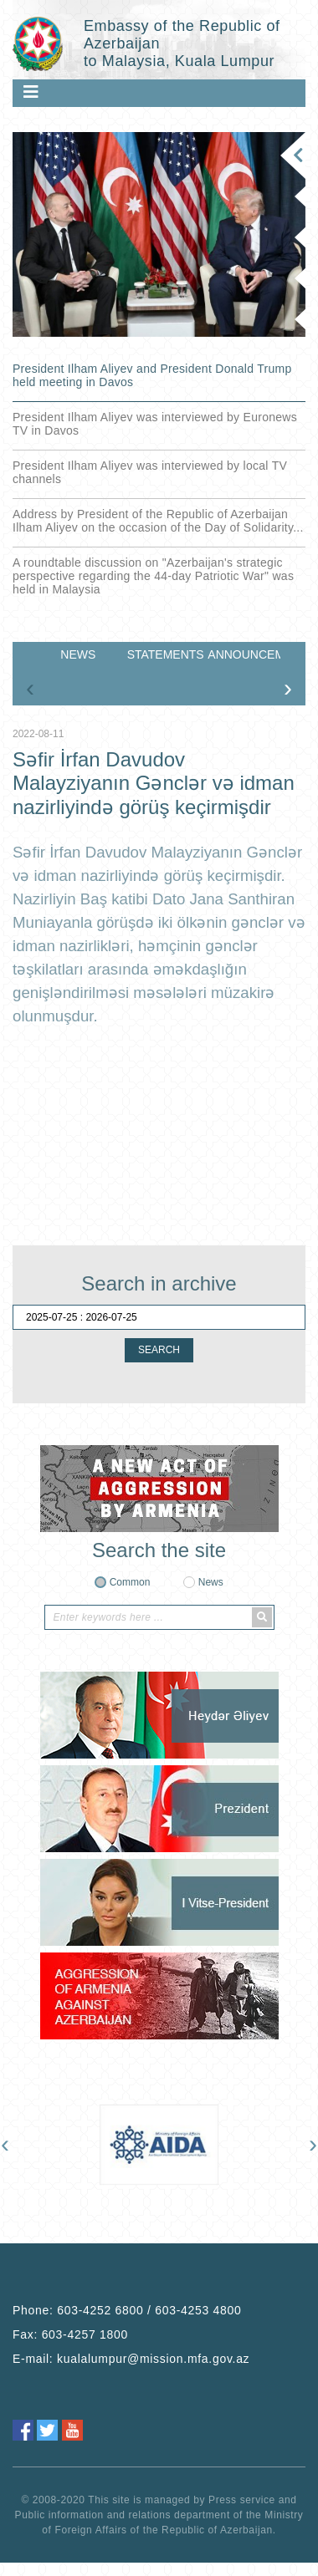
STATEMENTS (163, 654)
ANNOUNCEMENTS (244, 654)
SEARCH (159, 1350)
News (210, 1582)
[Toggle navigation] (31, 91)
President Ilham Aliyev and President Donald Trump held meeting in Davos (152, 375)
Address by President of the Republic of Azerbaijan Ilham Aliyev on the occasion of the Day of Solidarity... (158, 520)
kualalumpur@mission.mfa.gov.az (153, 2455)
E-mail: (131, 2455)
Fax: (70, 2431)
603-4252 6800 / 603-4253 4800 (149, 2407)
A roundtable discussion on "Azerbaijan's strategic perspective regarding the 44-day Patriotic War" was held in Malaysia (153, 576)
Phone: (127, 2407)
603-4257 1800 (85, 2431)
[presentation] (30, 688)
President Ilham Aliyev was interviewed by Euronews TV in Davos (155, 423)
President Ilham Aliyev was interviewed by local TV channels (150, 472)
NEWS (77, 654)
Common (130, 1582)
